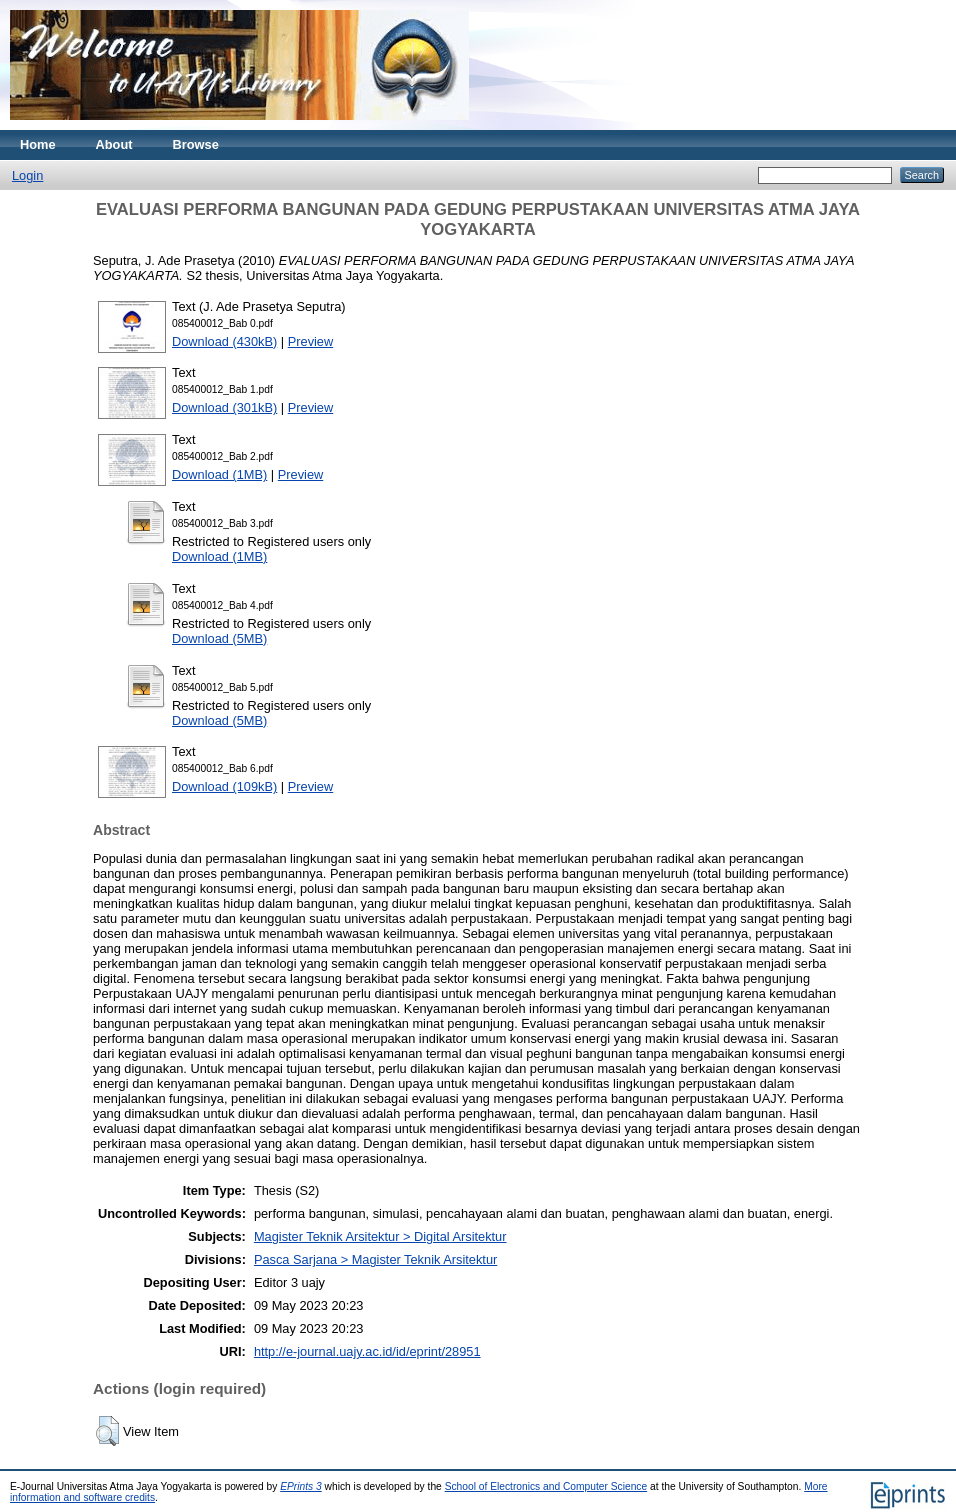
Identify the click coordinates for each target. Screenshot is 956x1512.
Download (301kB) (224, 407)
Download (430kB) (224, 341)
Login (27, 175)
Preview (311, 341)
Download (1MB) (219, 474)
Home (38, 144)
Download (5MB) (219, 638)
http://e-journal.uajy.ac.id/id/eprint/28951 (367, 1351)
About (114, 144)
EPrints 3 (301, 1486)
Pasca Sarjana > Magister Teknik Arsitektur (375, 1259)
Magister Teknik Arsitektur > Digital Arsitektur (380, 1236)
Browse (196, 144)
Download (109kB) (224, 786)
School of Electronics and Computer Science (546, 1486)
